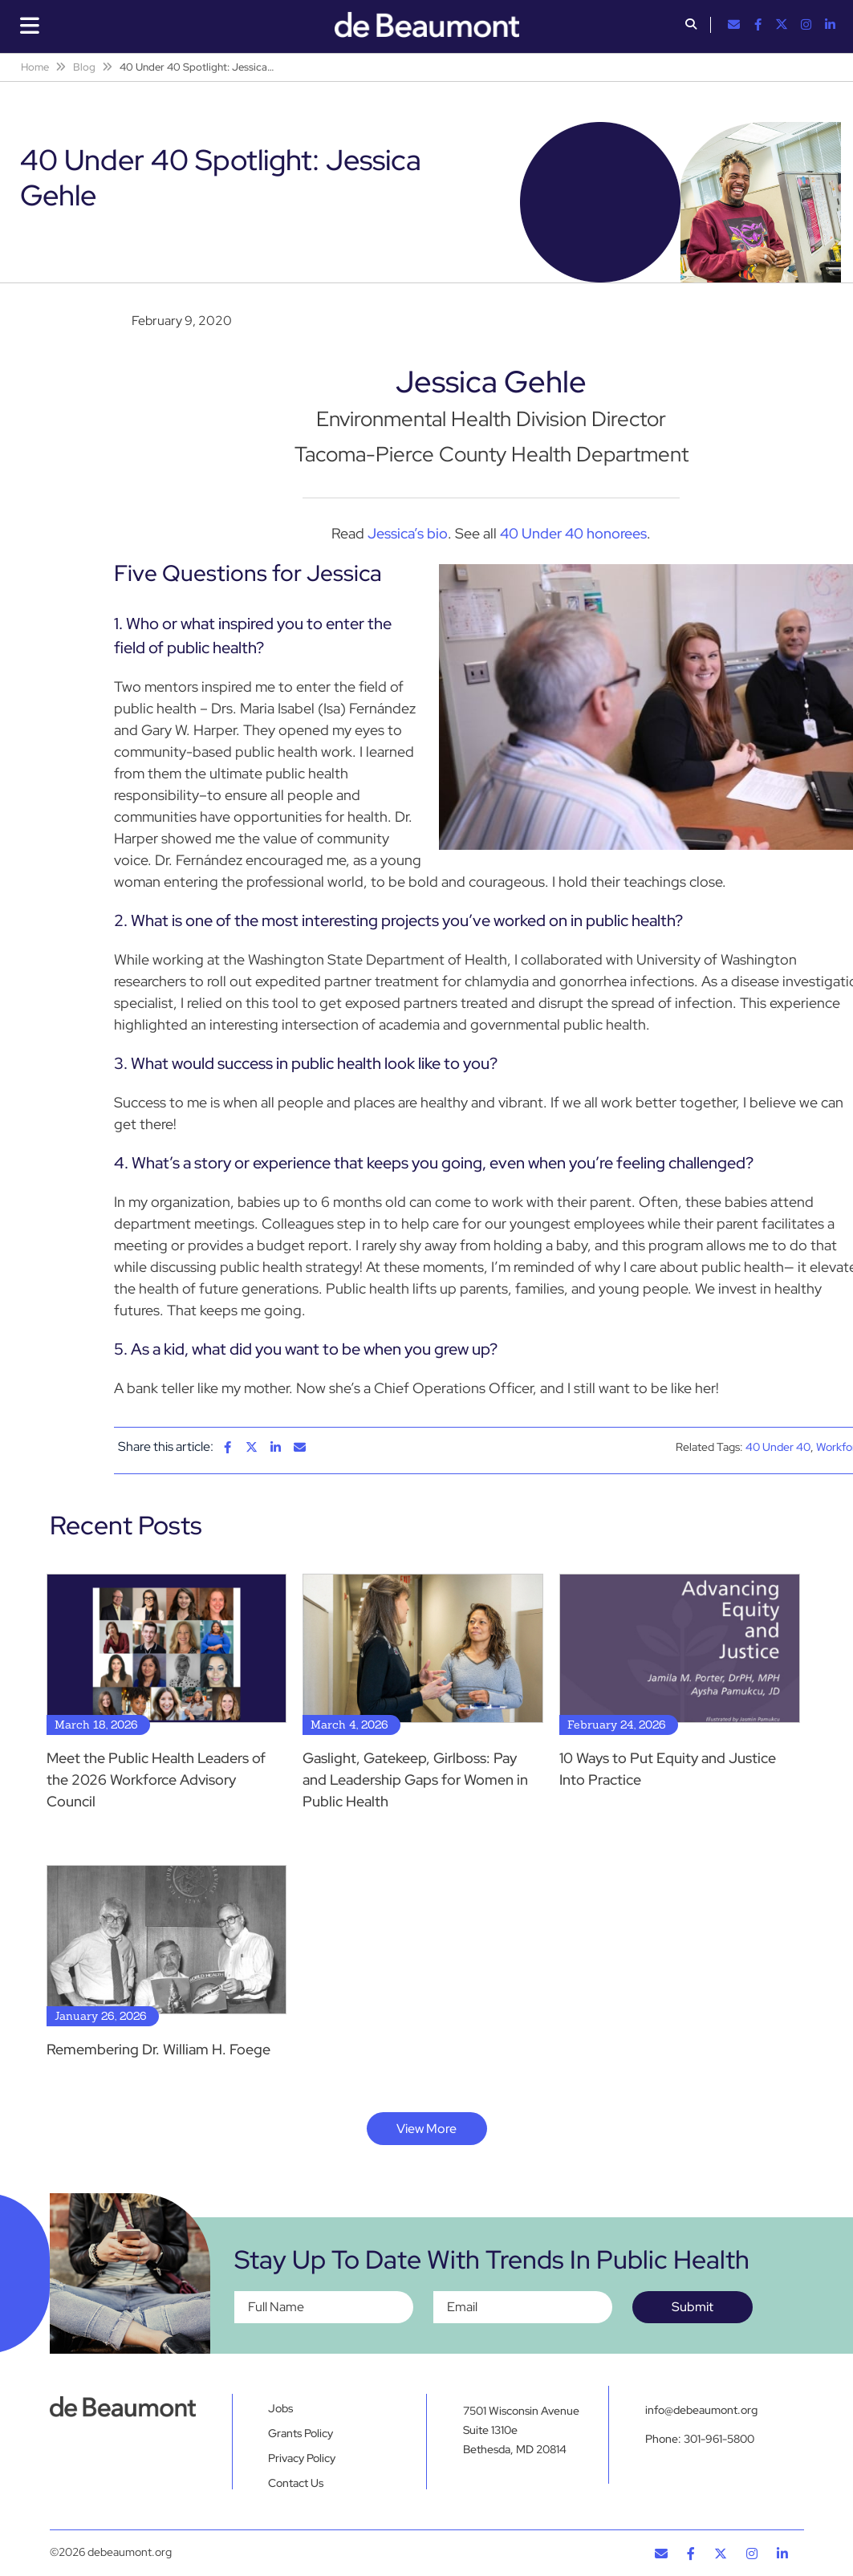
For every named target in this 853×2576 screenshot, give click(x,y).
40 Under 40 (777, 1447)
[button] (691, 25)
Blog (84, 67)
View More (426, 2128)
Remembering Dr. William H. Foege (158, 2049)
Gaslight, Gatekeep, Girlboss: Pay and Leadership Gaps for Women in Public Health (415, 1779)
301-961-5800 (719, 2439)
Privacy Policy (301, 2458)
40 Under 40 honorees (573, 533)
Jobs (280, 2408)
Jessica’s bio (408, 533)
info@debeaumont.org (701, 2410)
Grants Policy (300, 2433)
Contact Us (295, 2483)
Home (35, 67)
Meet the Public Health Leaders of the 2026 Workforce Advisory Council (156, 1779)
